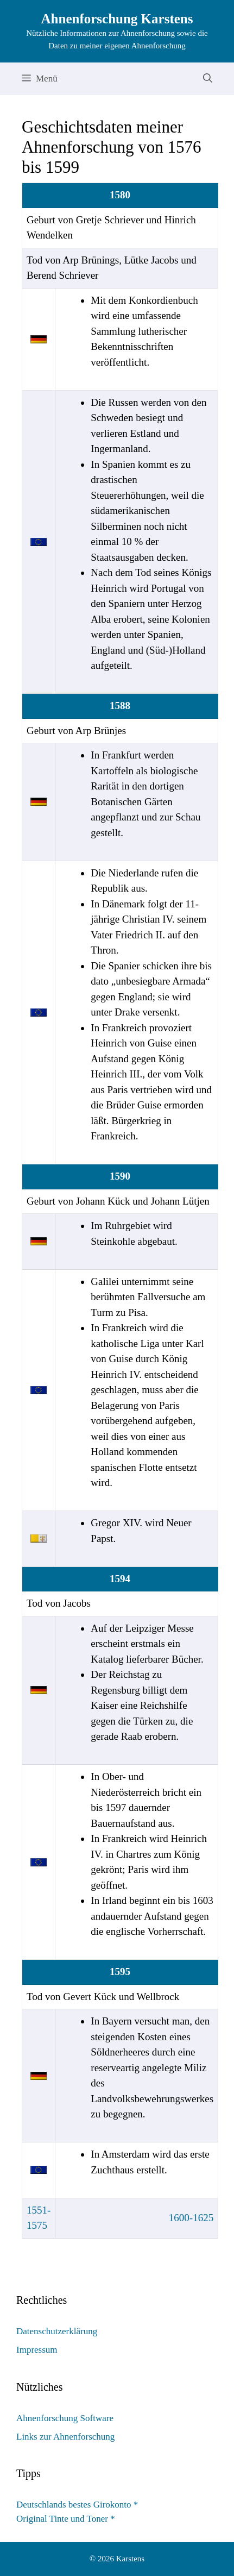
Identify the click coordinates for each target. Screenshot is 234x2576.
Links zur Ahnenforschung (65, 2436)
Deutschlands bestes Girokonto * (77, 2504)
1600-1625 (191, 2217)
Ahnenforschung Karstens (117, 18)
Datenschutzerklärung (56, 2331)
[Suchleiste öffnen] (207, 78)
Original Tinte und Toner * (65, 2519)
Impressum (37, 2350)
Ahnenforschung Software (64, 2418)
